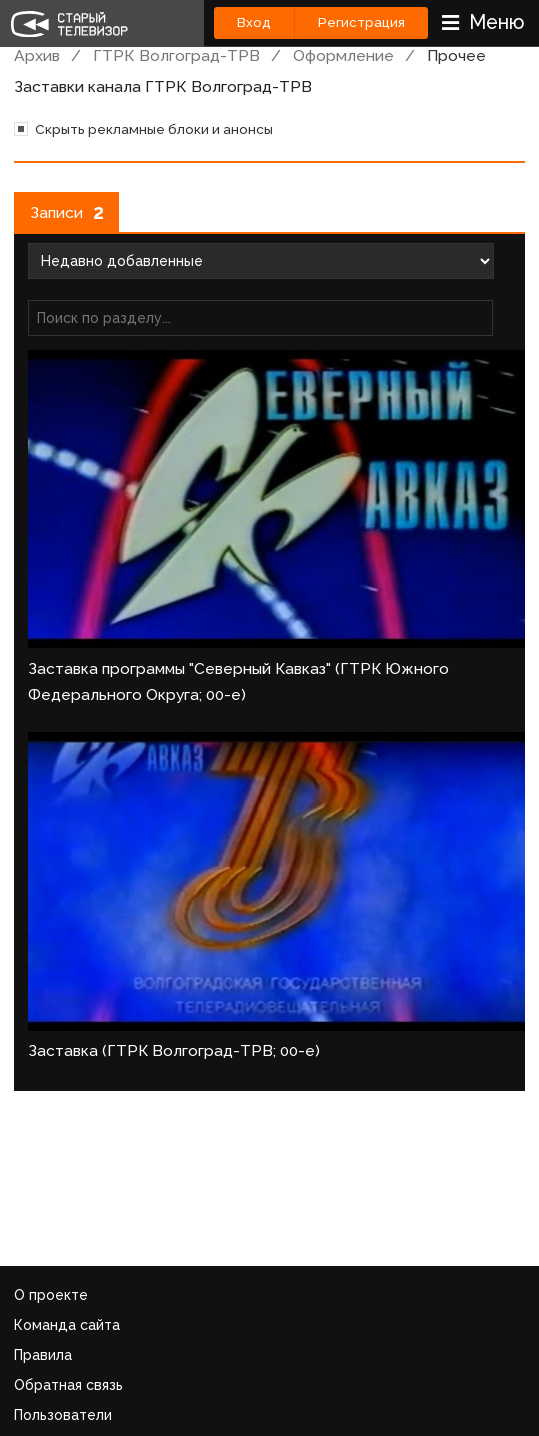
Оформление (343, 55)
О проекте (51, 1295)
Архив (37, 55)
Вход (254, 22)
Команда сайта (67, 1325)
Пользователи (63, 1415)
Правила (43, 1355)
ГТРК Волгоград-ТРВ (176, 55)
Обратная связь (68, 1385)
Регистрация (361, 22)
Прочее (456, 55)
